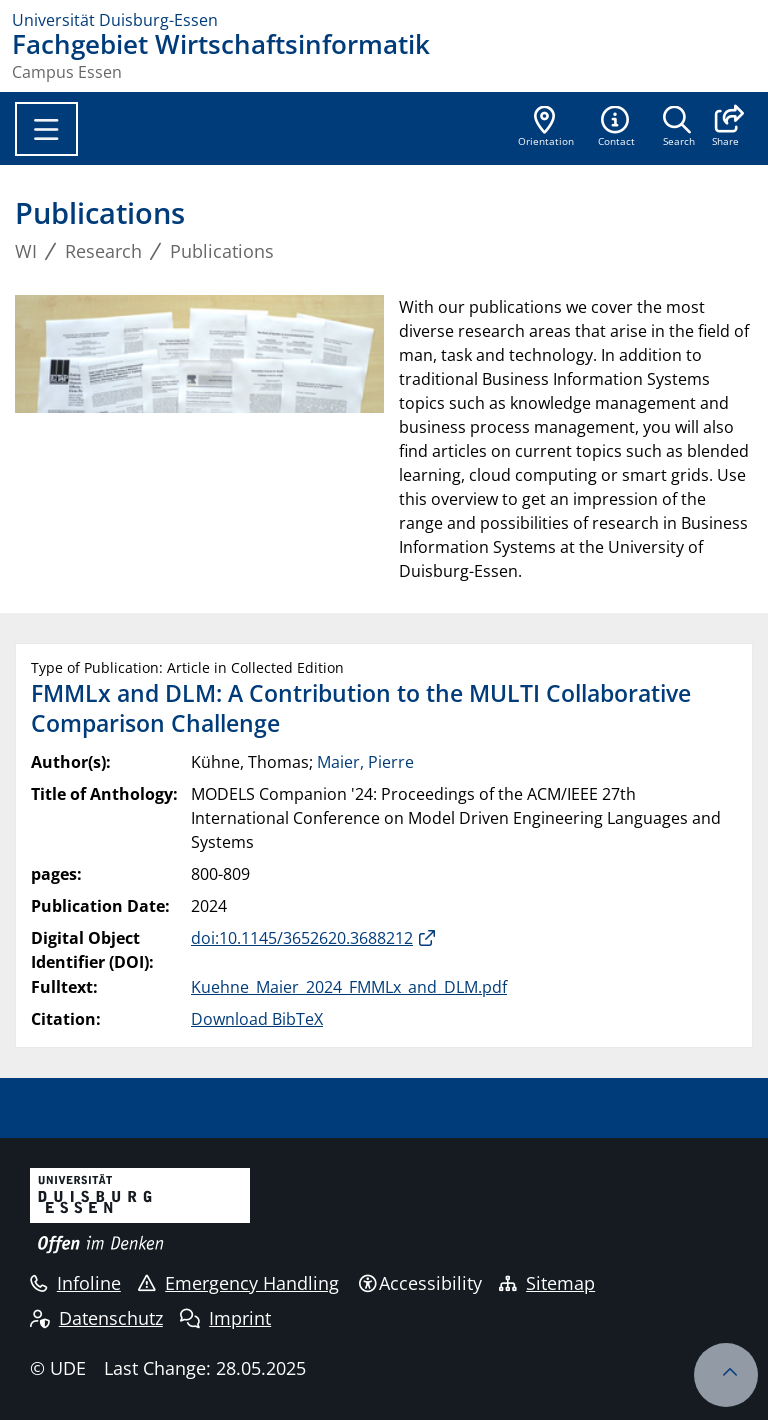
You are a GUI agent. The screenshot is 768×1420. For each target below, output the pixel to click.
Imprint (225, 1318)
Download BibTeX (257, 1019)
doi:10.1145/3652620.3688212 (302, 938)
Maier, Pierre (365, 762)
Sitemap (547, 1283)
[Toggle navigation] (46, 129)
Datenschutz (96, 1318)
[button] (725, 128)
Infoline (75, 1283)
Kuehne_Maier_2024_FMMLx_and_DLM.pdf (349, 987)
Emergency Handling (238, 1283)
